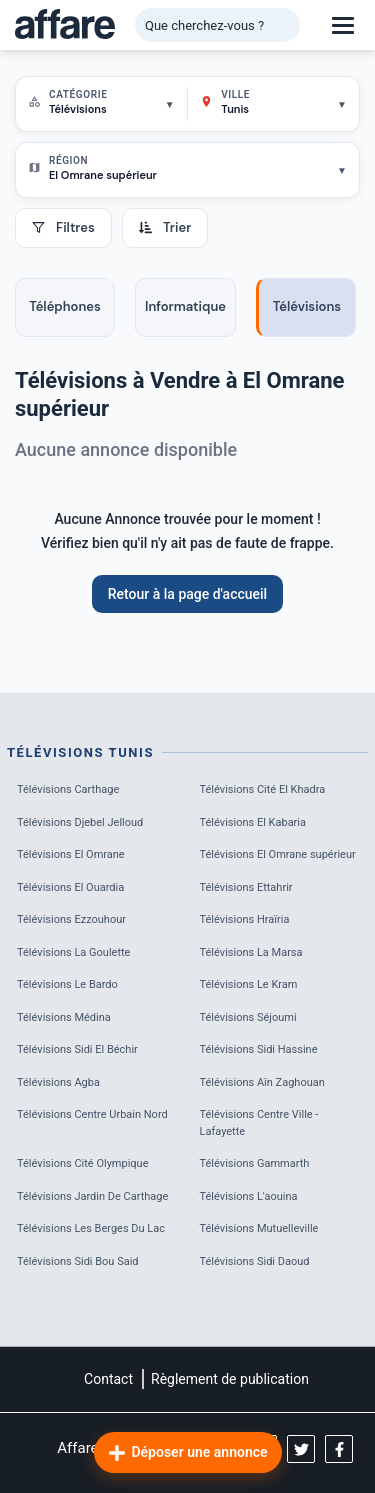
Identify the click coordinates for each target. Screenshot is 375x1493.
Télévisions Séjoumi (248, 1017)
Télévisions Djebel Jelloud (80, 822)
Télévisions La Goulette (73, 952)
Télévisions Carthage (68, 789)
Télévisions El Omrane (71, 854)
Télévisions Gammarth (255, 1163)
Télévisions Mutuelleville (259, 1228)
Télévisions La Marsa (251, 952)
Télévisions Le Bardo (67, 984)
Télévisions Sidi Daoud (255, 1261)
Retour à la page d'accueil (187, 594)
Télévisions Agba (58, 1082)
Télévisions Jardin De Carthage (92, 1196)
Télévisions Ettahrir (246, 887)
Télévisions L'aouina (249, 1196)
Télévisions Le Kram (249, 984)
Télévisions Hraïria (245, 919)
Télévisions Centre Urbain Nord (92, 1114)
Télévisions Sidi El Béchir (77, 1049)
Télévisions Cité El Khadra (263, 789)
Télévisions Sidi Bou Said (78, 1261)
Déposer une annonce (187, 1453)
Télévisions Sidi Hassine (259, 1049)
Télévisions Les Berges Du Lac (91, 1228)
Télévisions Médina (64, 1017)
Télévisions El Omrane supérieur (278, 854)
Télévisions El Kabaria (253, 822)
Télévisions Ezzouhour (71, 919)
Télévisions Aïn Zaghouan (262, 1082)
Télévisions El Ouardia (70, 887)
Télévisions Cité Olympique (83, 1163)
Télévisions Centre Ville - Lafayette (259, 1123)
